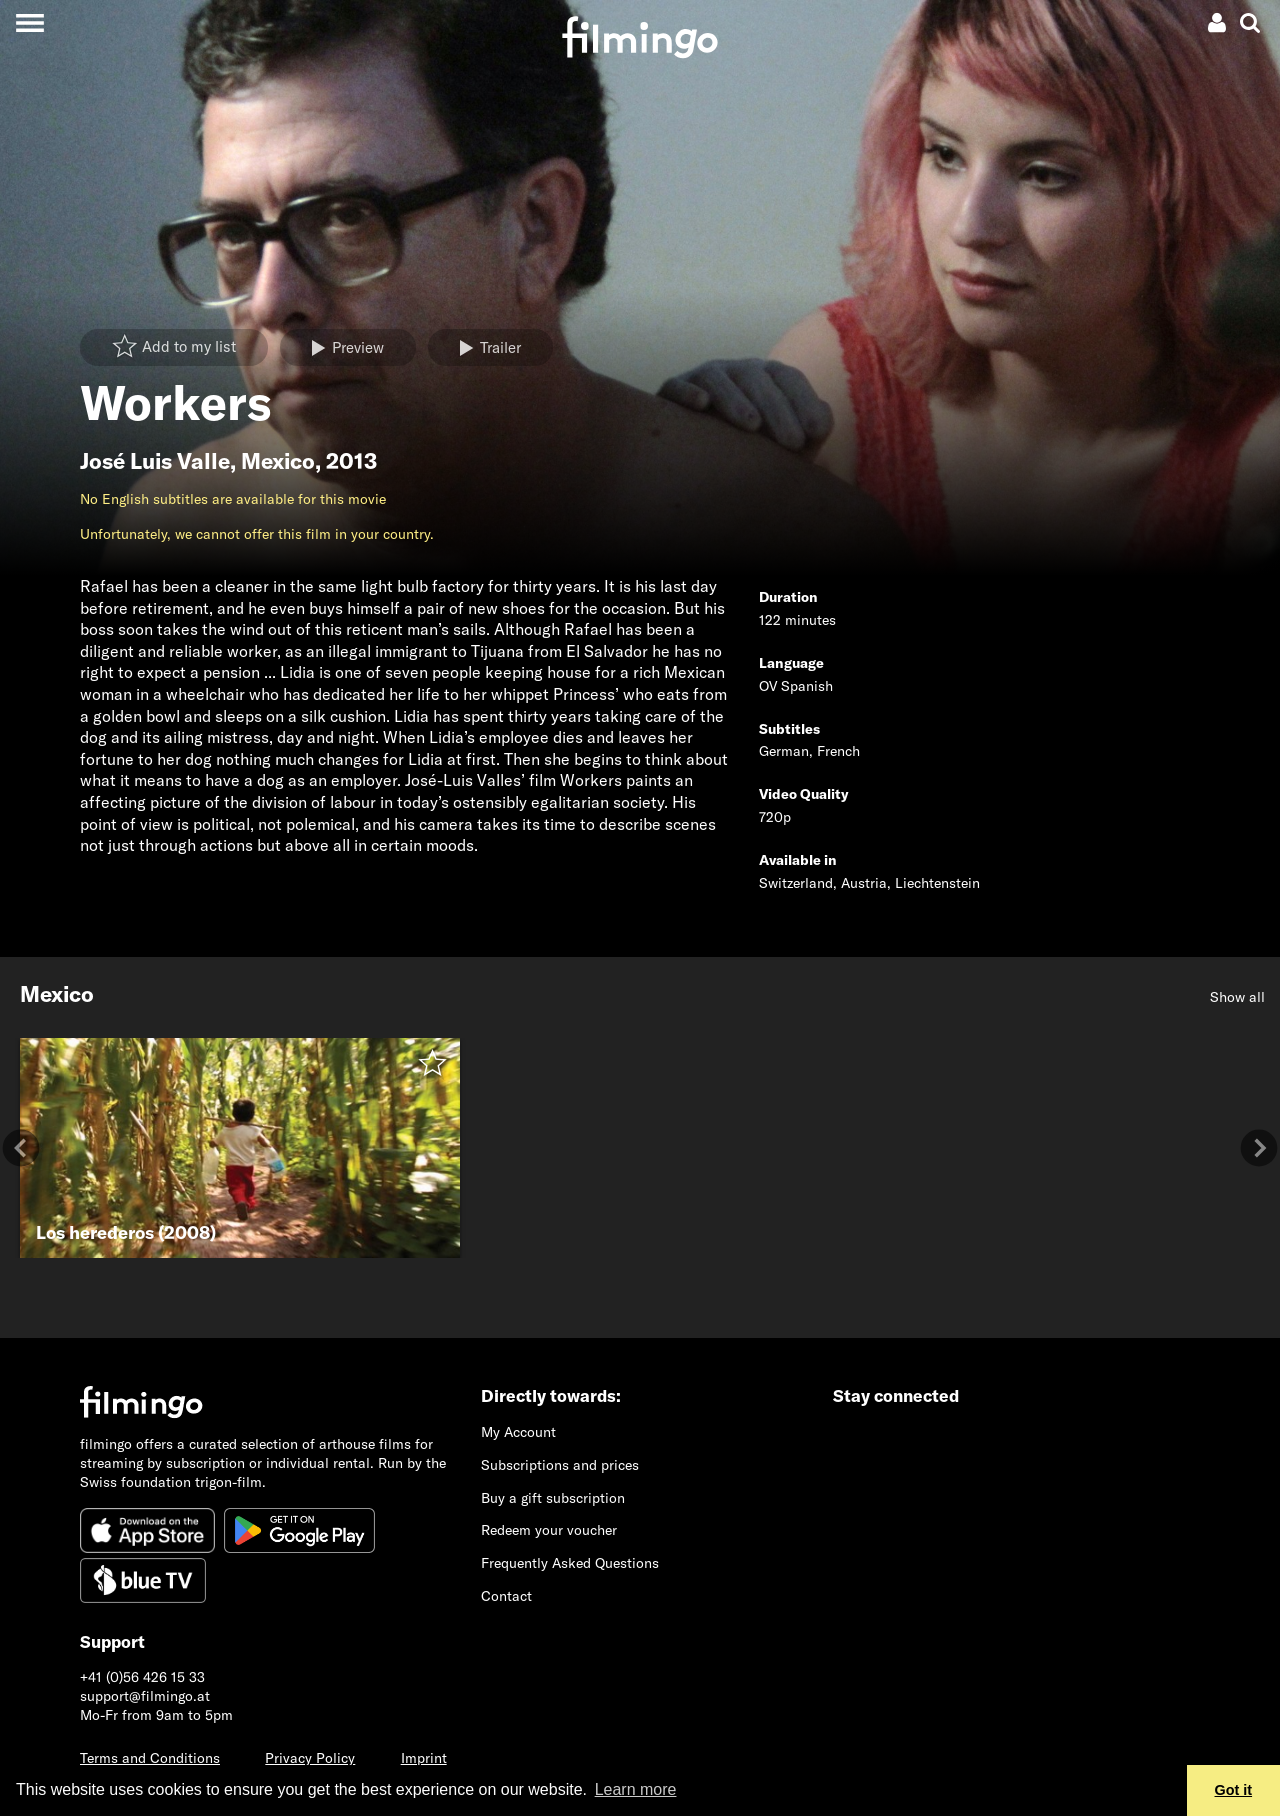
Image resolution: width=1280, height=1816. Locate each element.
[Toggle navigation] (29, 22)
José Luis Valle (155, 461)
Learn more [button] (636, 1789)
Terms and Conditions (150, 1758)
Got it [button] (1234, 1790)
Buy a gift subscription (553, 1498)
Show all (1237, 997)
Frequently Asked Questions (570, 1563)
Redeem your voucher (549, 1530)
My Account (518, 1432)
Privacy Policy (310, 1758)
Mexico (278, 461)
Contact (506, 1596)
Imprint (424, 1758)
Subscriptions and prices (560, 1465)
